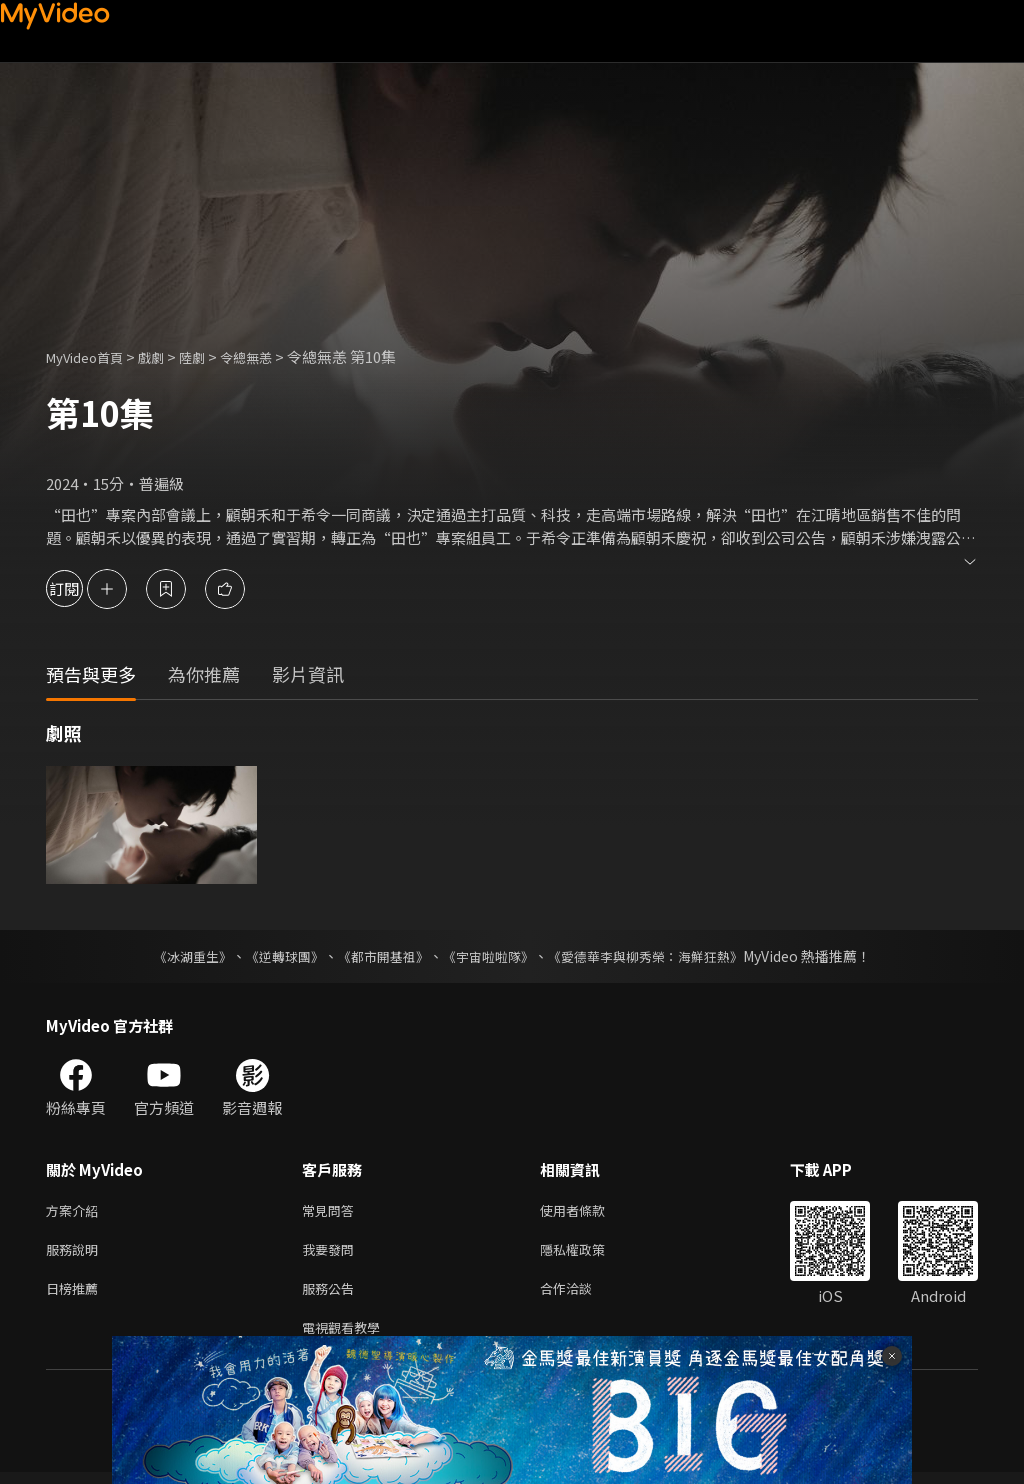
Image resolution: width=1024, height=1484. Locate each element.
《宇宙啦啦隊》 (490, 956)
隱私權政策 (589, 1253)
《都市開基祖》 (378, 956)
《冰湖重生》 (175, 956)
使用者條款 (589, 1211)
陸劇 (212, 356)
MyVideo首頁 (91, 356)
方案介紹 (76, 1211)
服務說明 (76, 1253)
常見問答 (332, 1211)
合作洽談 (582, 1295)
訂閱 (86, 588)
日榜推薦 (76, 1295)
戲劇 (167, 356)
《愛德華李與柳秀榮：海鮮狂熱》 (658, 956)
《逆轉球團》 (273, 956)
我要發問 (332, 1253)
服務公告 (332, 1295)
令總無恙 (272, 356)
